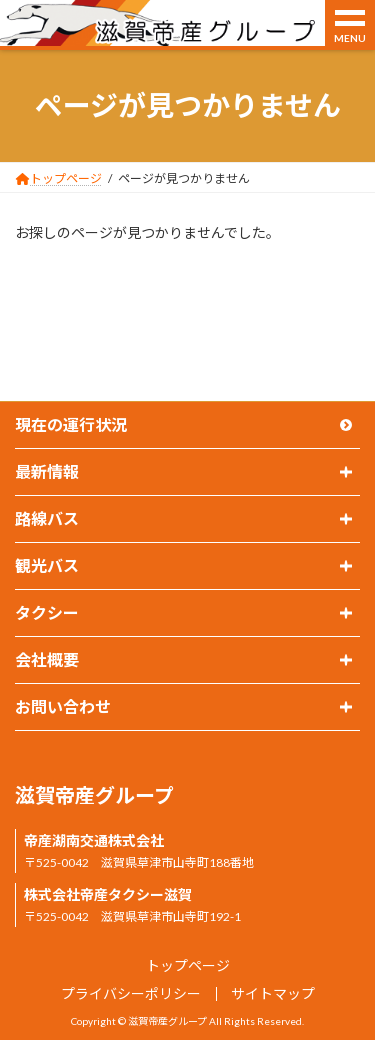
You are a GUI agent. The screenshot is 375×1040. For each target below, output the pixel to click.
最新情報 (47, 471)
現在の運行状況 (71, 424)
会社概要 (47, 659)
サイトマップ (273, 993)
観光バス (47, 565)
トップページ (188, 965)
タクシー (47, 612)
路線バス (47, 518)
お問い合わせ (63, 706)
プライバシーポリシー (131, 993)
